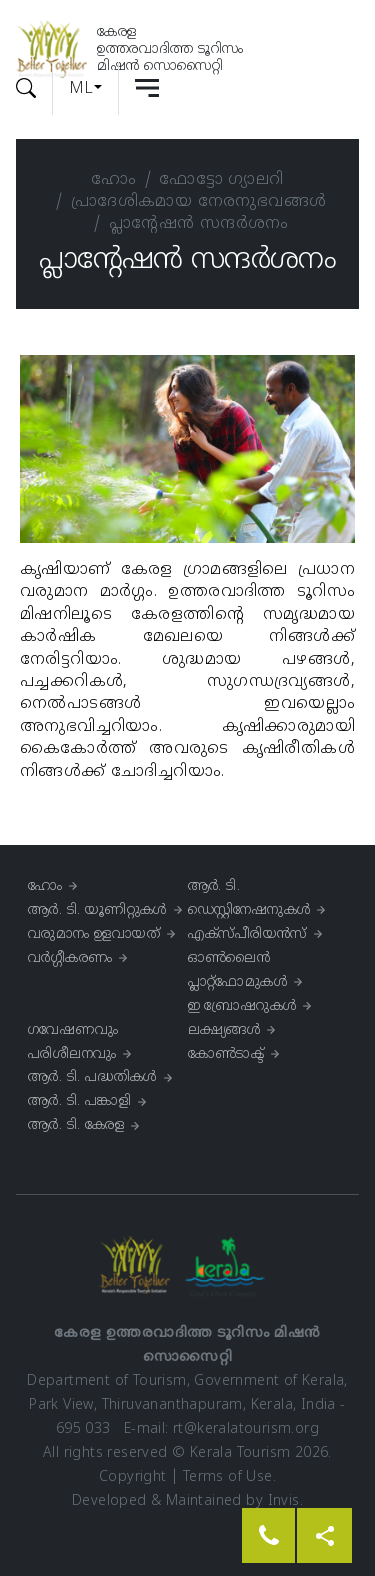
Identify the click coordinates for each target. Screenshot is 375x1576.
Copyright (133, 1477)
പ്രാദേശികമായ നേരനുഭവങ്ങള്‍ (199, 202)
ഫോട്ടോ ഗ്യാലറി (221, 180)
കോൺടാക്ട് (226, 1054)
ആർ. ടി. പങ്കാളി (79, 1101)
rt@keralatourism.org (246, 1429)
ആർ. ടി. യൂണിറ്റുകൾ (97, 910)
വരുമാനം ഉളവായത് (94, 934)
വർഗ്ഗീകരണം (70, 958)
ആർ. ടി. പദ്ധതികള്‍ (92, 1077)
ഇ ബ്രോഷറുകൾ (242, 1006)
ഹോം (113, 180)
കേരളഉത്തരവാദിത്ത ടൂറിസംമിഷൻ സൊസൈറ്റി (170, 50)
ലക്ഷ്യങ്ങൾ (224, 1030)
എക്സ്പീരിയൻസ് (247, 934)
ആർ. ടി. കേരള (76, 1125)
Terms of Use (228, 1477)
